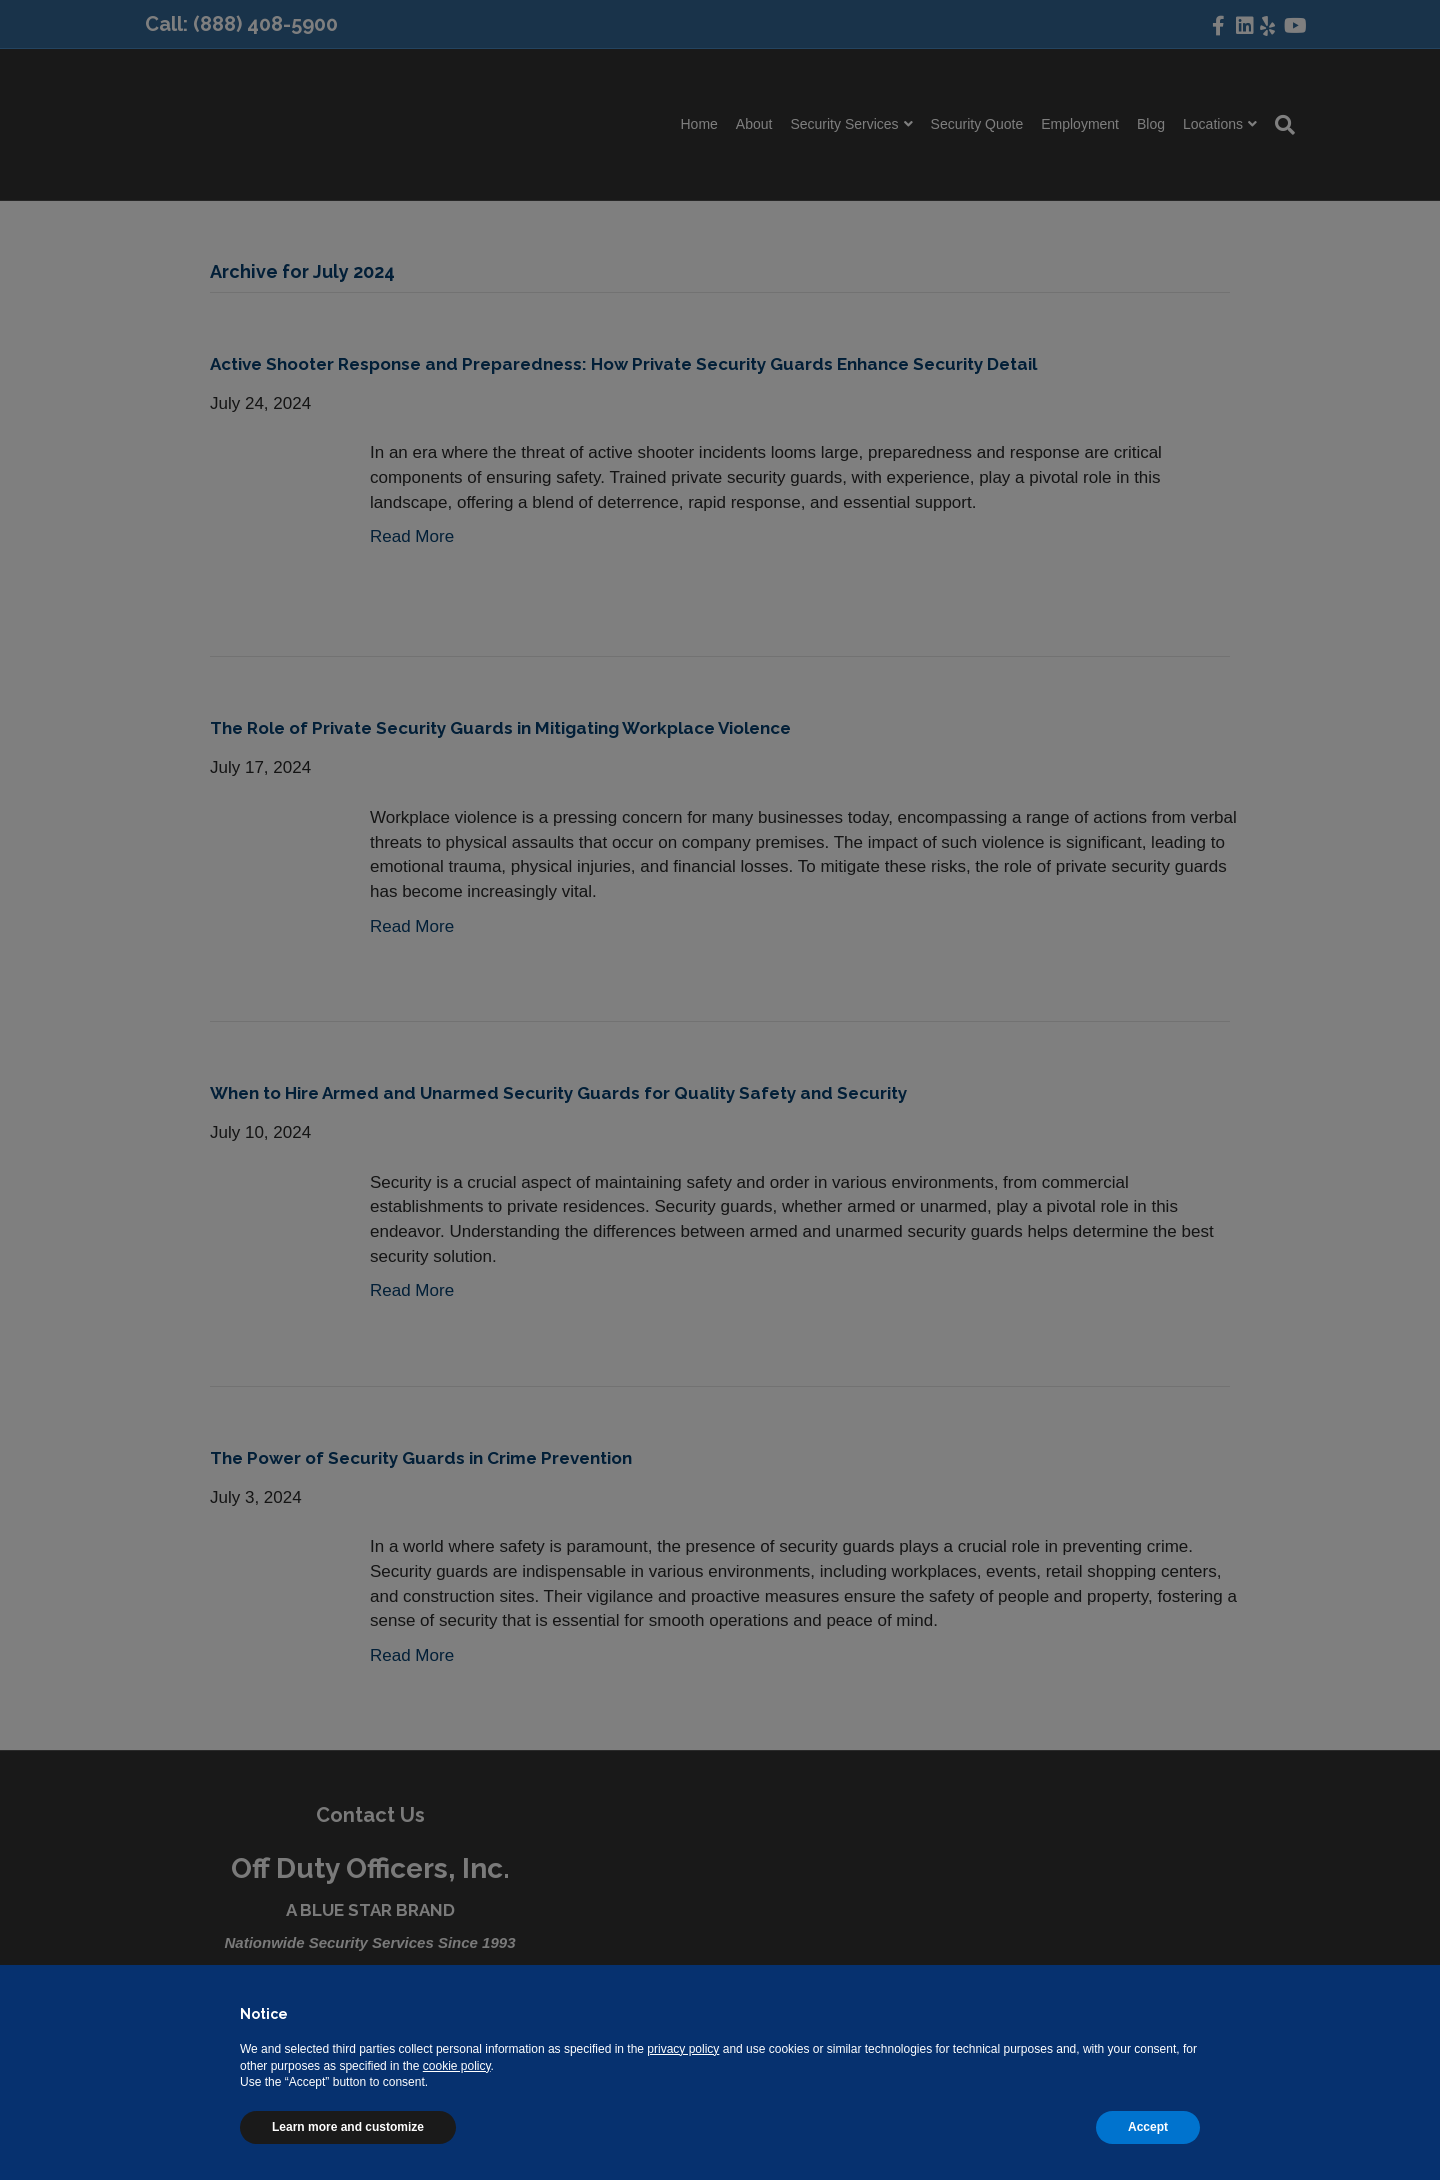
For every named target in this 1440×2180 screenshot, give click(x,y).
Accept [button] (1148, 2127)
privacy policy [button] (683, 2049)
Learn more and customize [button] (348, 2127)
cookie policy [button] (457, 2066)
